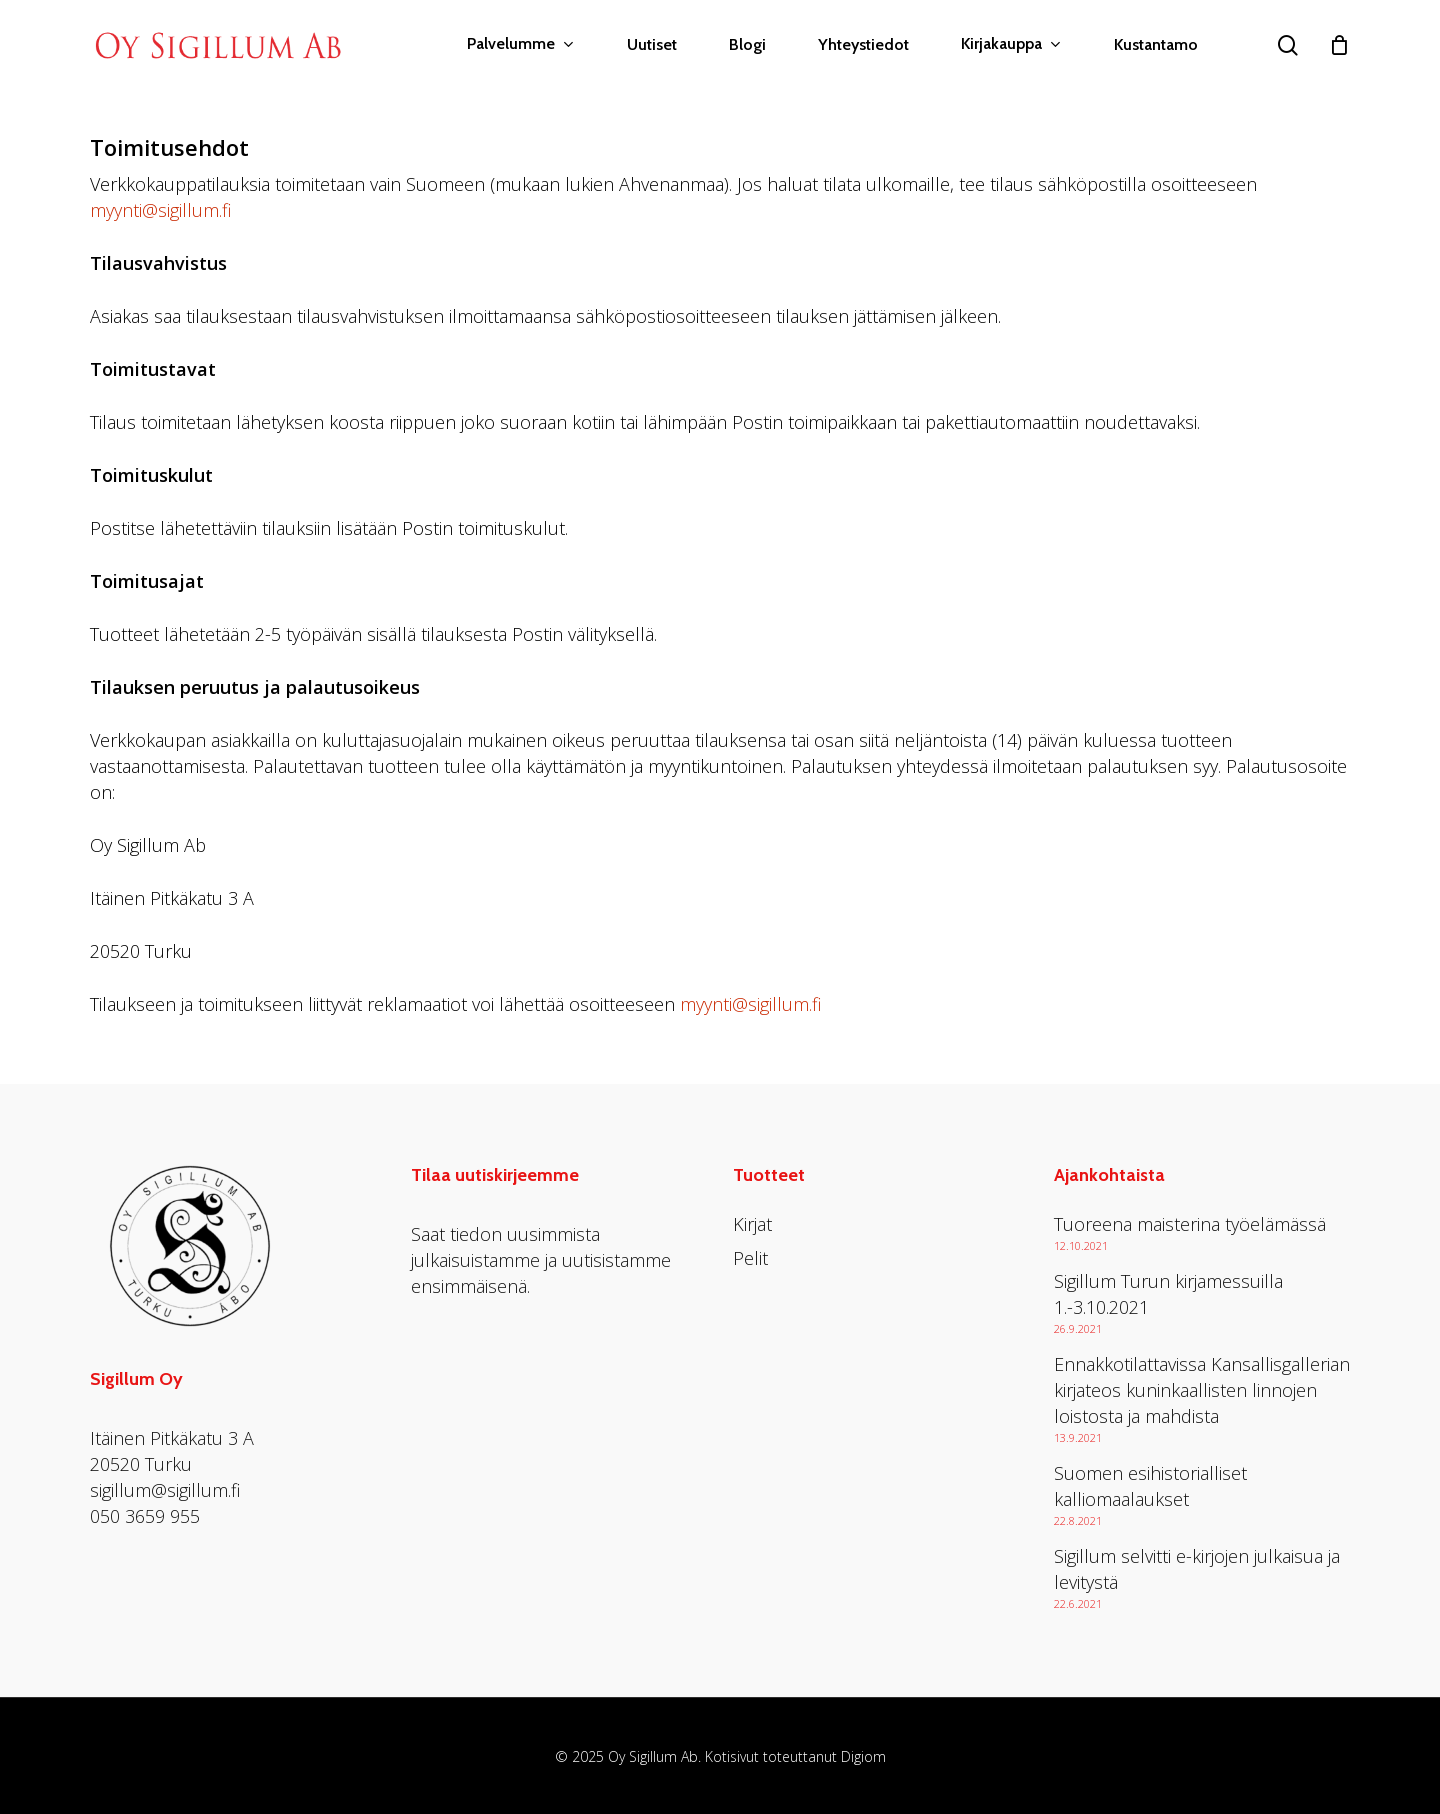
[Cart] (1339, 45)
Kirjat (752, 1224)
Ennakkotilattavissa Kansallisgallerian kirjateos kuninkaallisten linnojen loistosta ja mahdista (1202, 1390)
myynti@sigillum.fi (160, 210)
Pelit (750, 1258)
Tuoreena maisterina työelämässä (1190, 1224)
